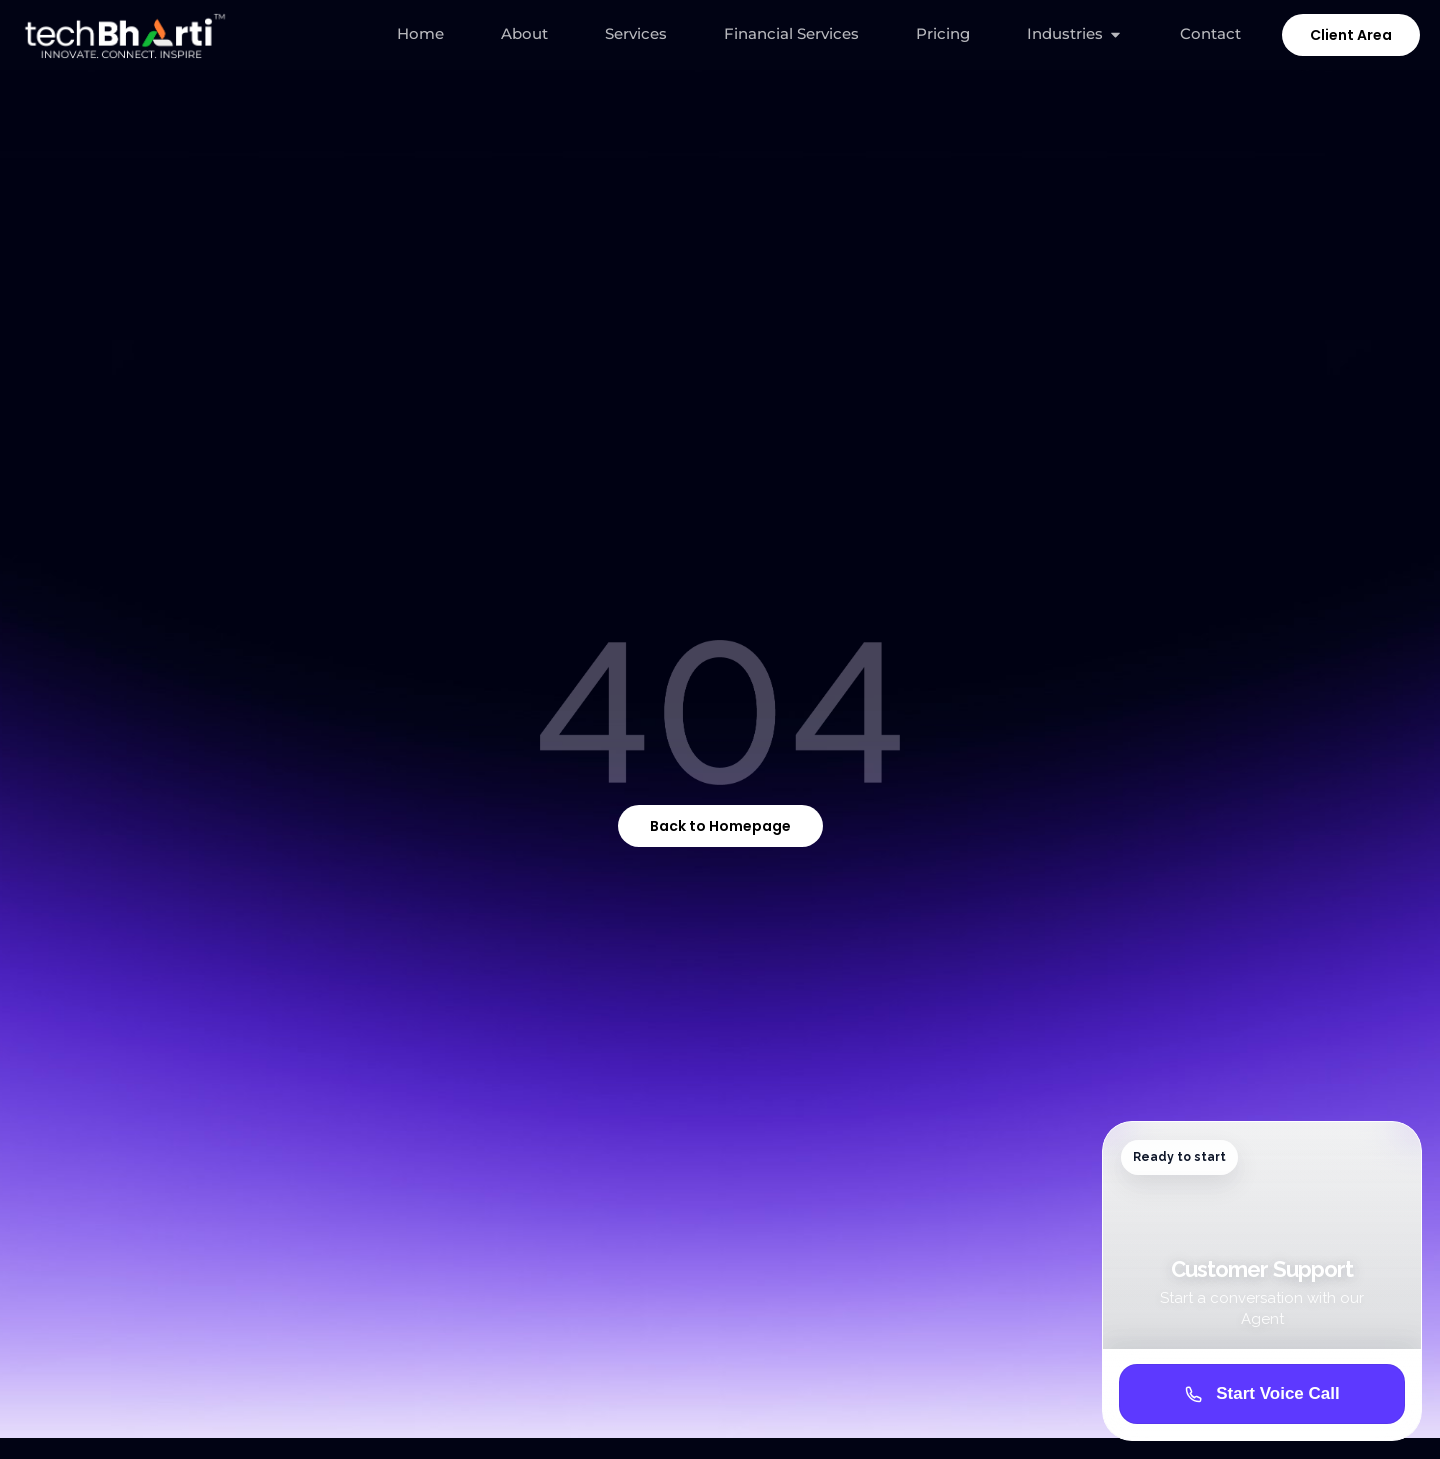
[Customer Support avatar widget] (1262, 1281)
